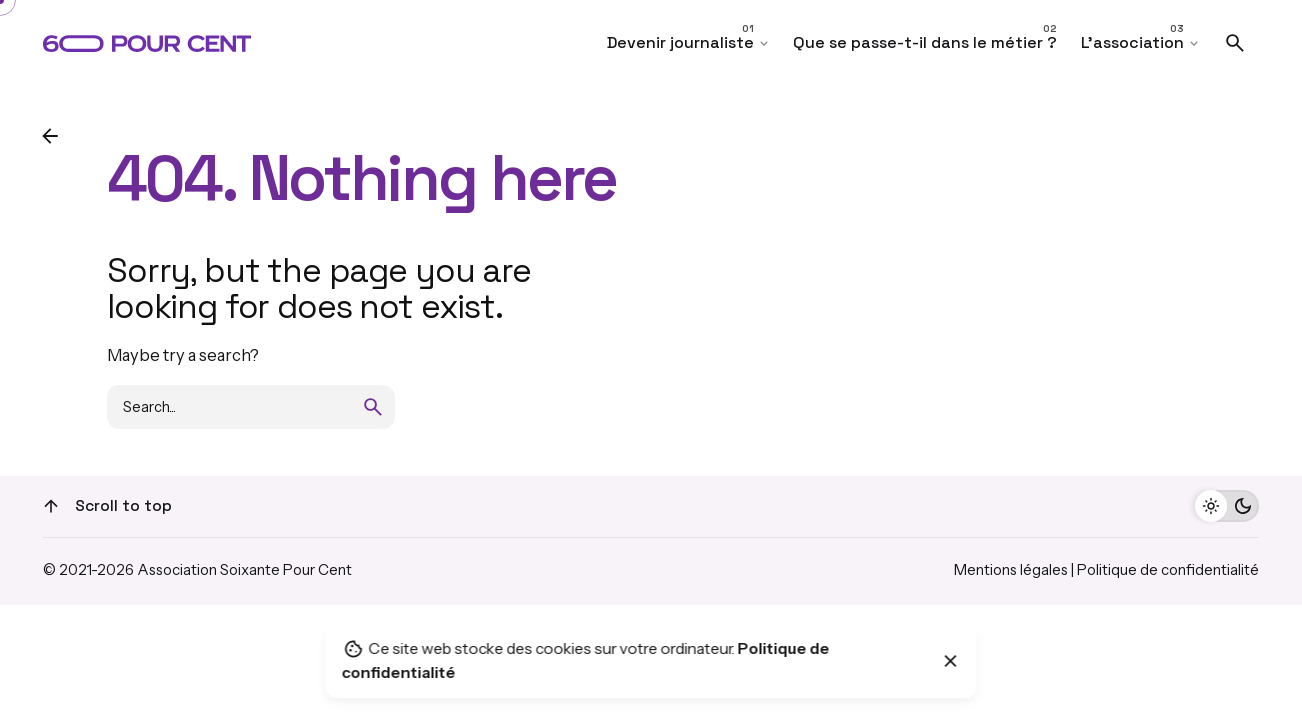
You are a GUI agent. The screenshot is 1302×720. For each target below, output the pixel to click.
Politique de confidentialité (1168, 570)
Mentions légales (1011, 570)
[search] (373, 407)
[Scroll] (51, 506)
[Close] (951, 661)
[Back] (50, 136)
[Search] (1235, 43)
